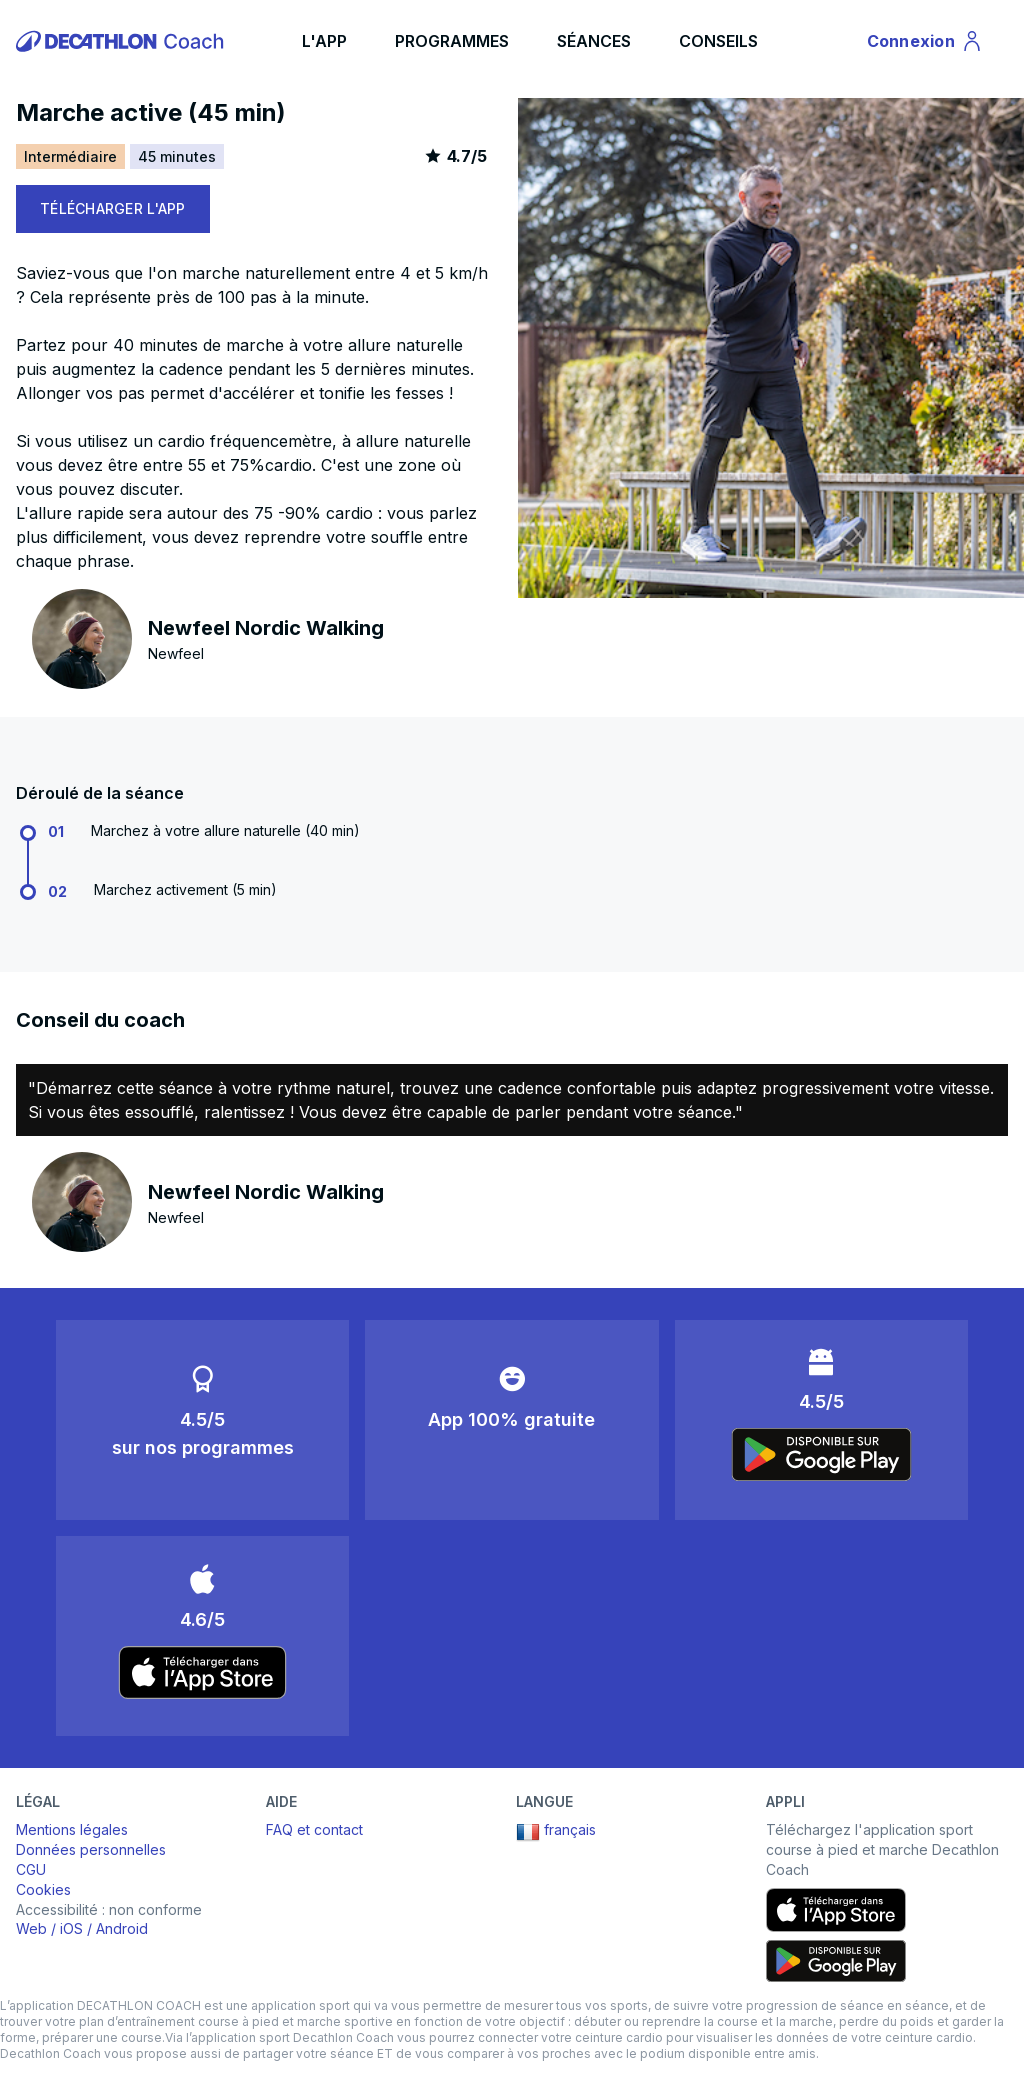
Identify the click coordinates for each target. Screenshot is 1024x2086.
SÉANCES (594, 41)
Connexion (925, 44)
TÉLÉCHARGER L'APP (113, 208)
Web (31, 1928)
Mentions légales (72, 1829)
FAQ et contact (314, 1829)
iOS (71, 1928)
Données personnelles (91, 1849)
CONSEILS (718, 41)
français (556, 1832)
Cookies (43, 1889)
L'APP (324, 41)
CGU (31, 1869)
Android (122, 1928)
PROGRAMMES (452, 41)
